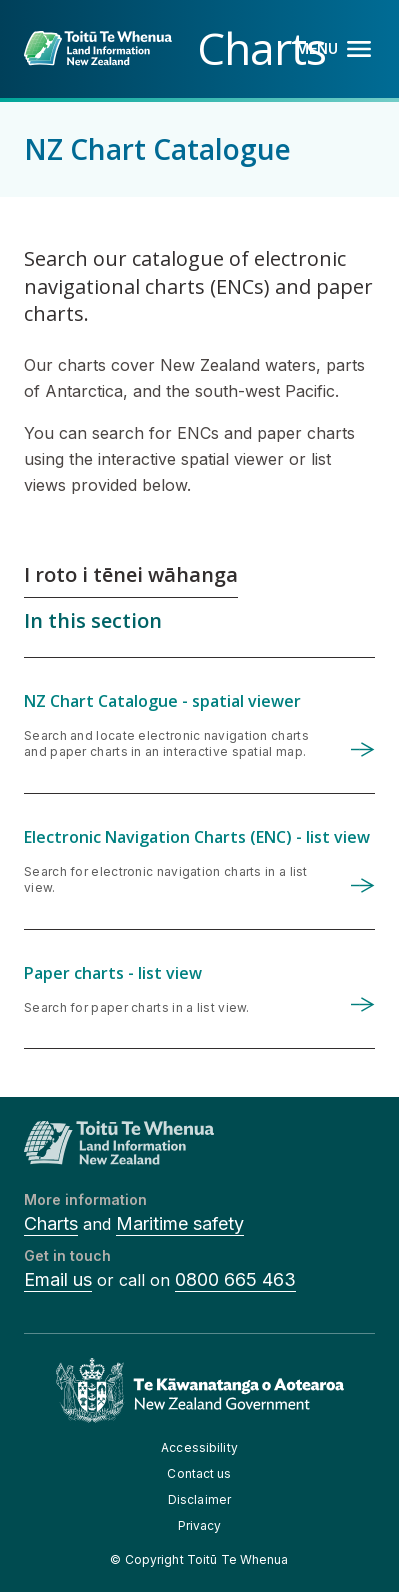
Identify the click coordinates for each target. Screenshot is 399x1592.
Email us (58, 1279)
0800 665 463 (235, 1279)
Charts (51, 1223)
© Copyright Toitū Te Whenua (199, 1559)
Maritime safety (180, 1223)
